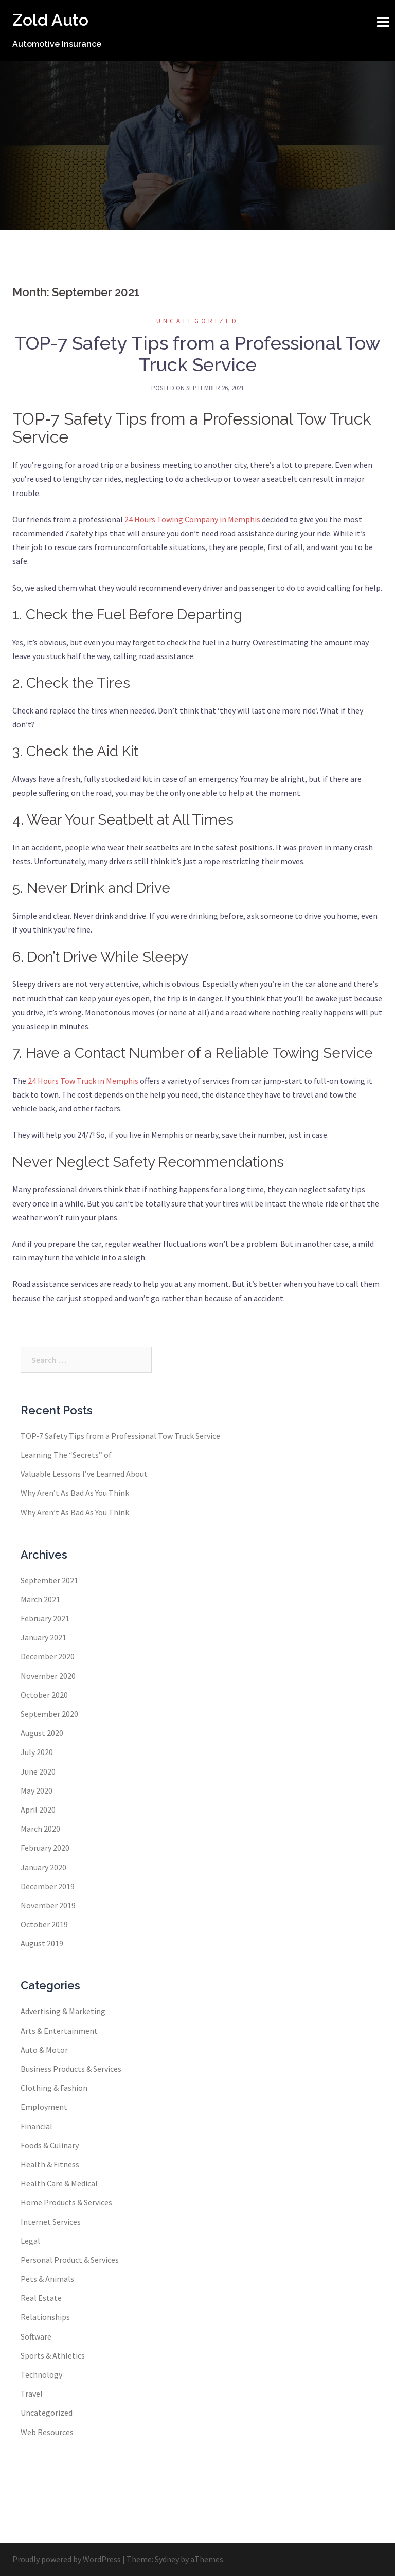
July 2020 (37, 1752)
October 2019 (44, 1924)
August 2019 (42, 1943)
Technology (41, 2374)
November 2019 (48, 1905)
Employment (44, 2107)
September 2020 (49, 1714)
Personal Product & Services (70, 2260)
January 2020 (43, 1867)
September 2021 (49, 1580)
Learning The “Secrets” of (66, 1455)
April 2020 (38, 1809)
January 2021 (43, 1637)
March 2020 (40, 1828)
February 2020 (45, 1847)
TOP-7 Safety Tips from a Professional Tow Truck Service (197, 353)
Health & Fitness (50, 2164)
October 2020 (44, 1695)
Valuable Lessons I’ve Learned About (84, 1474)
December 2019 (48, 1886)
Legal (30, 2241)
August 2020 (42, 1733)
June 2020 (38, 1771)
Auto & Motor (44, 2049)
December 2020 (48, 1656)
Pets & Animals (47, 2279)
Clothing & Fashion (54, 2087)
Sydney (167, 2559)
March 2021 (40, 1599)
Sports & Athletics (53, 2355)
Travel (32, 2393)
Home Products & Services (66, 2202)
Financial (36, 2126)
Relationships (45, 2317)
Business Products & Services (71, 2068)
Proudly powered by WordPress (66, 2559)
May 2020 (36, 1790)
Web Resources (47, 2432)
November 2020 (48, 1676)
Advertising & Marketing (63, 2011)
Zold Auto (50, 19)
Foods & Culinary (50, 2145)
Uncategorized (197, 321)
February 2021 (45, 1618)
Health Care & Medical (59, 2183)
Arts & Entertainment (59, 2030)
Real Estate (41, 2298)
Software (36, 2336)
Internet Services (51, 2222)
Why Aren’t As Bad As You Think (75, 1493)
